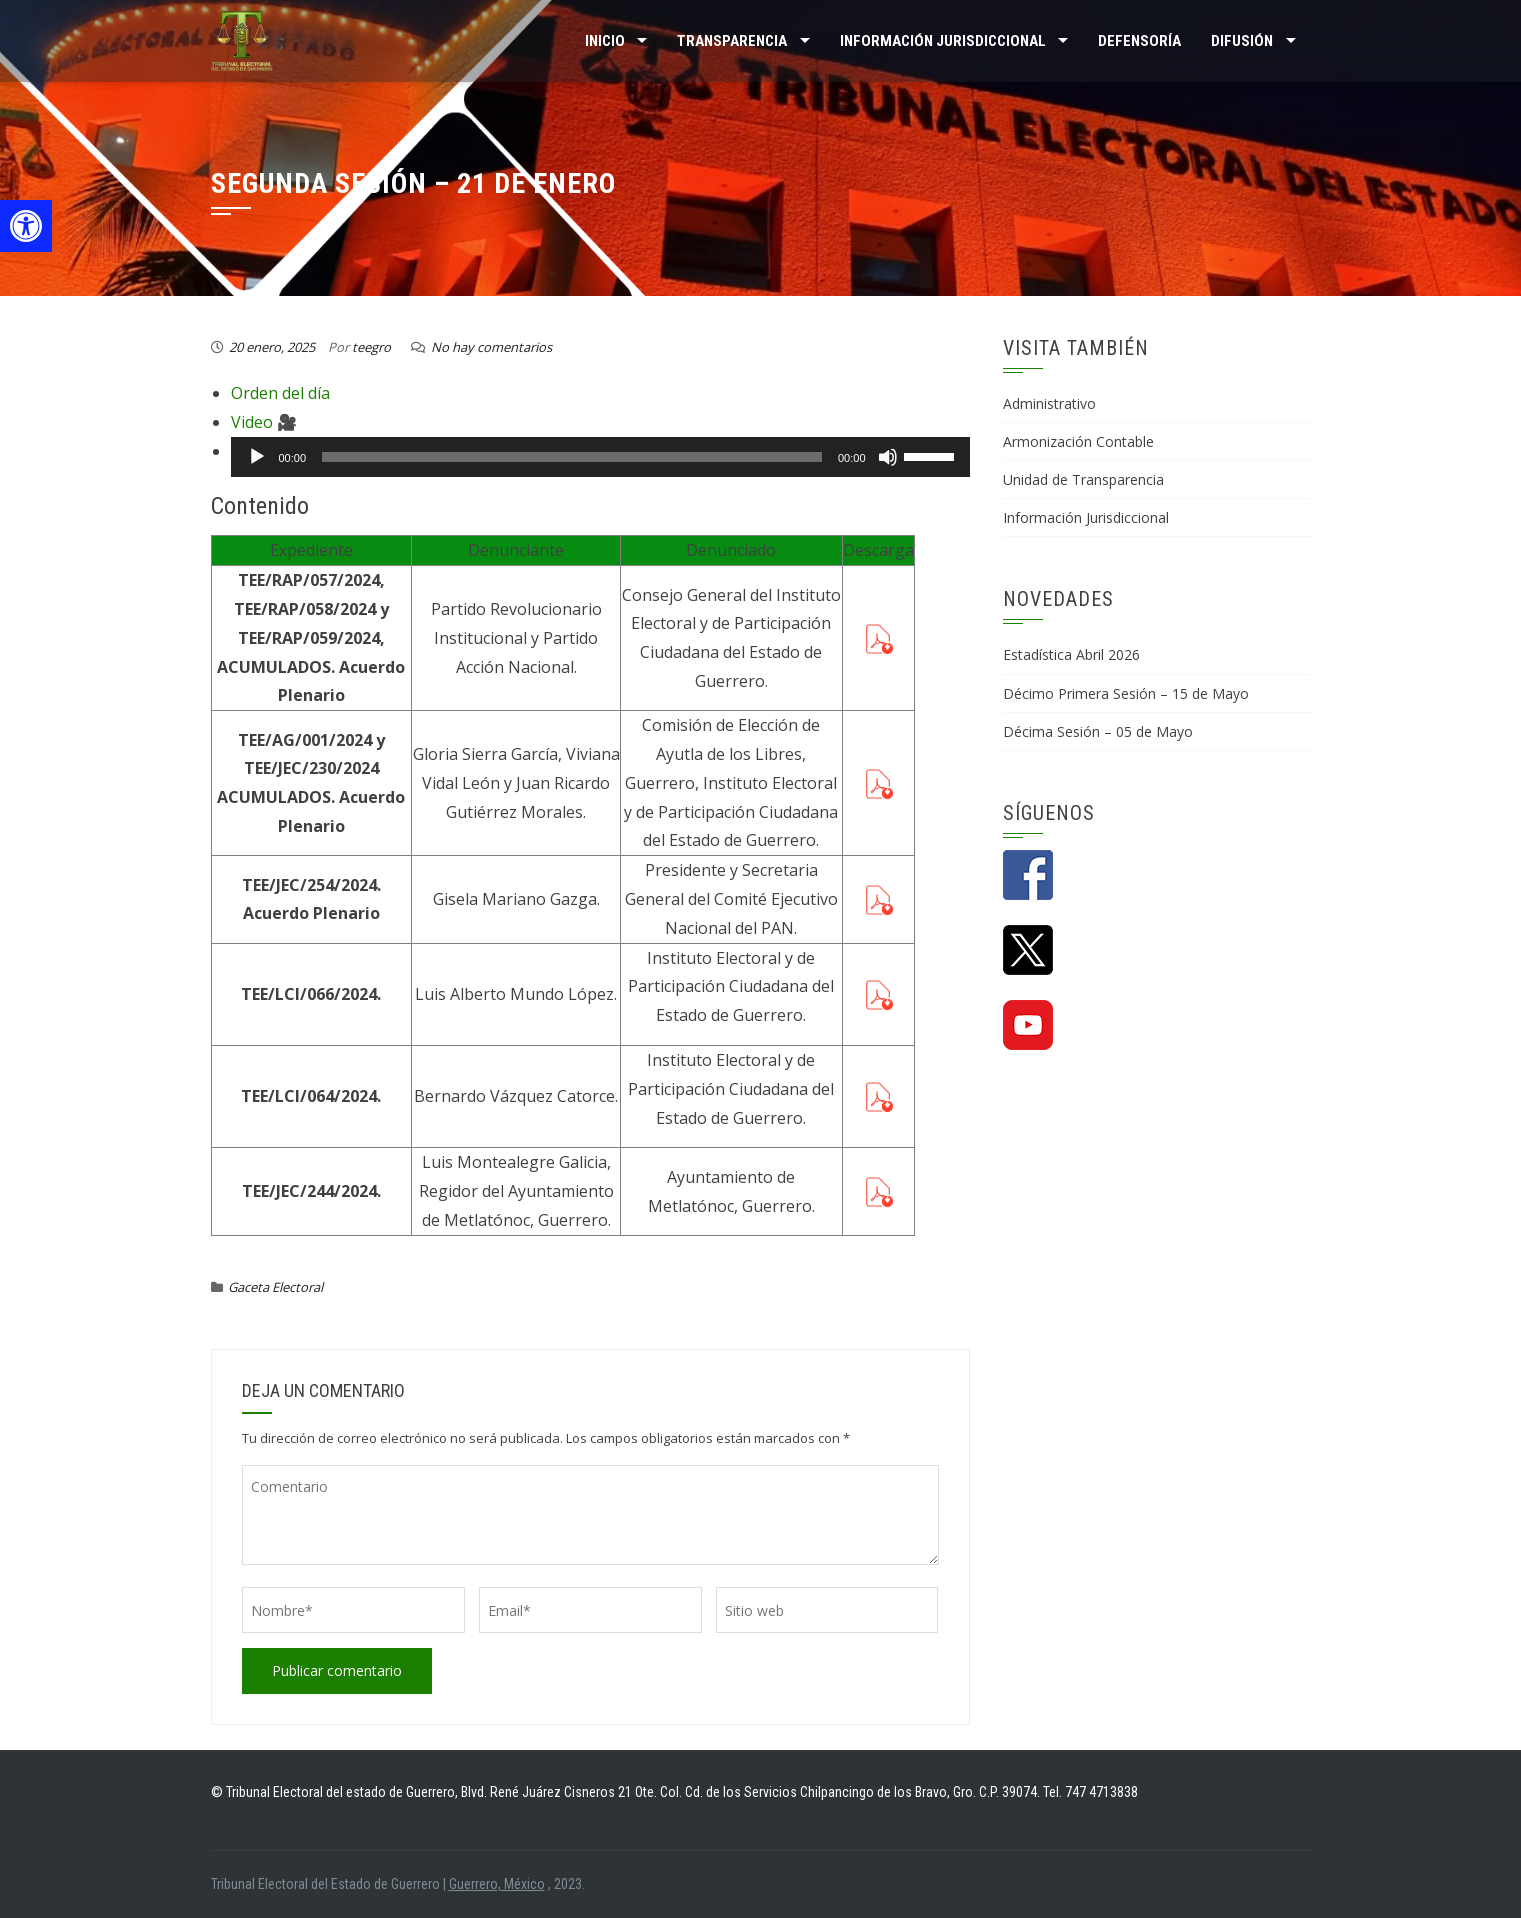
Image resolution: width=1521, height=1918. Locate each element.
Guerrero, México (497, 1884)
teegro (371, 347)
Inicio (605, 41)
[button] (26, 226)
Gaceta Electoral (275, 1287)
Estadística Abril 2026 (1071, 654)
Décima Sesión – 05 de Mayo (1098, 731)
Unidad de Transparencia (1083, 479)
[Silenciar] (888, 457)
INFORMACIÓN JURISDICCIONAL (943, 41)
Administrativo (1049, 403)
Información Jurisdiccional (1086, 517)
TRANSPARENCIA (732, 41)
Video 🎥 (264, 422)
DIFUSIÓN (1242, 41)
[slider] (572, 457)
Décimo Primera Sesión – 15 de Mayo (1126, 693)
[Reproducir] (257, 457)
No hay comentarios (491, 347)
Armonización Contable (1078, 441)
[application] (600, 457)
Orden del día (280, 393)
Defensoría (1139, 41)
